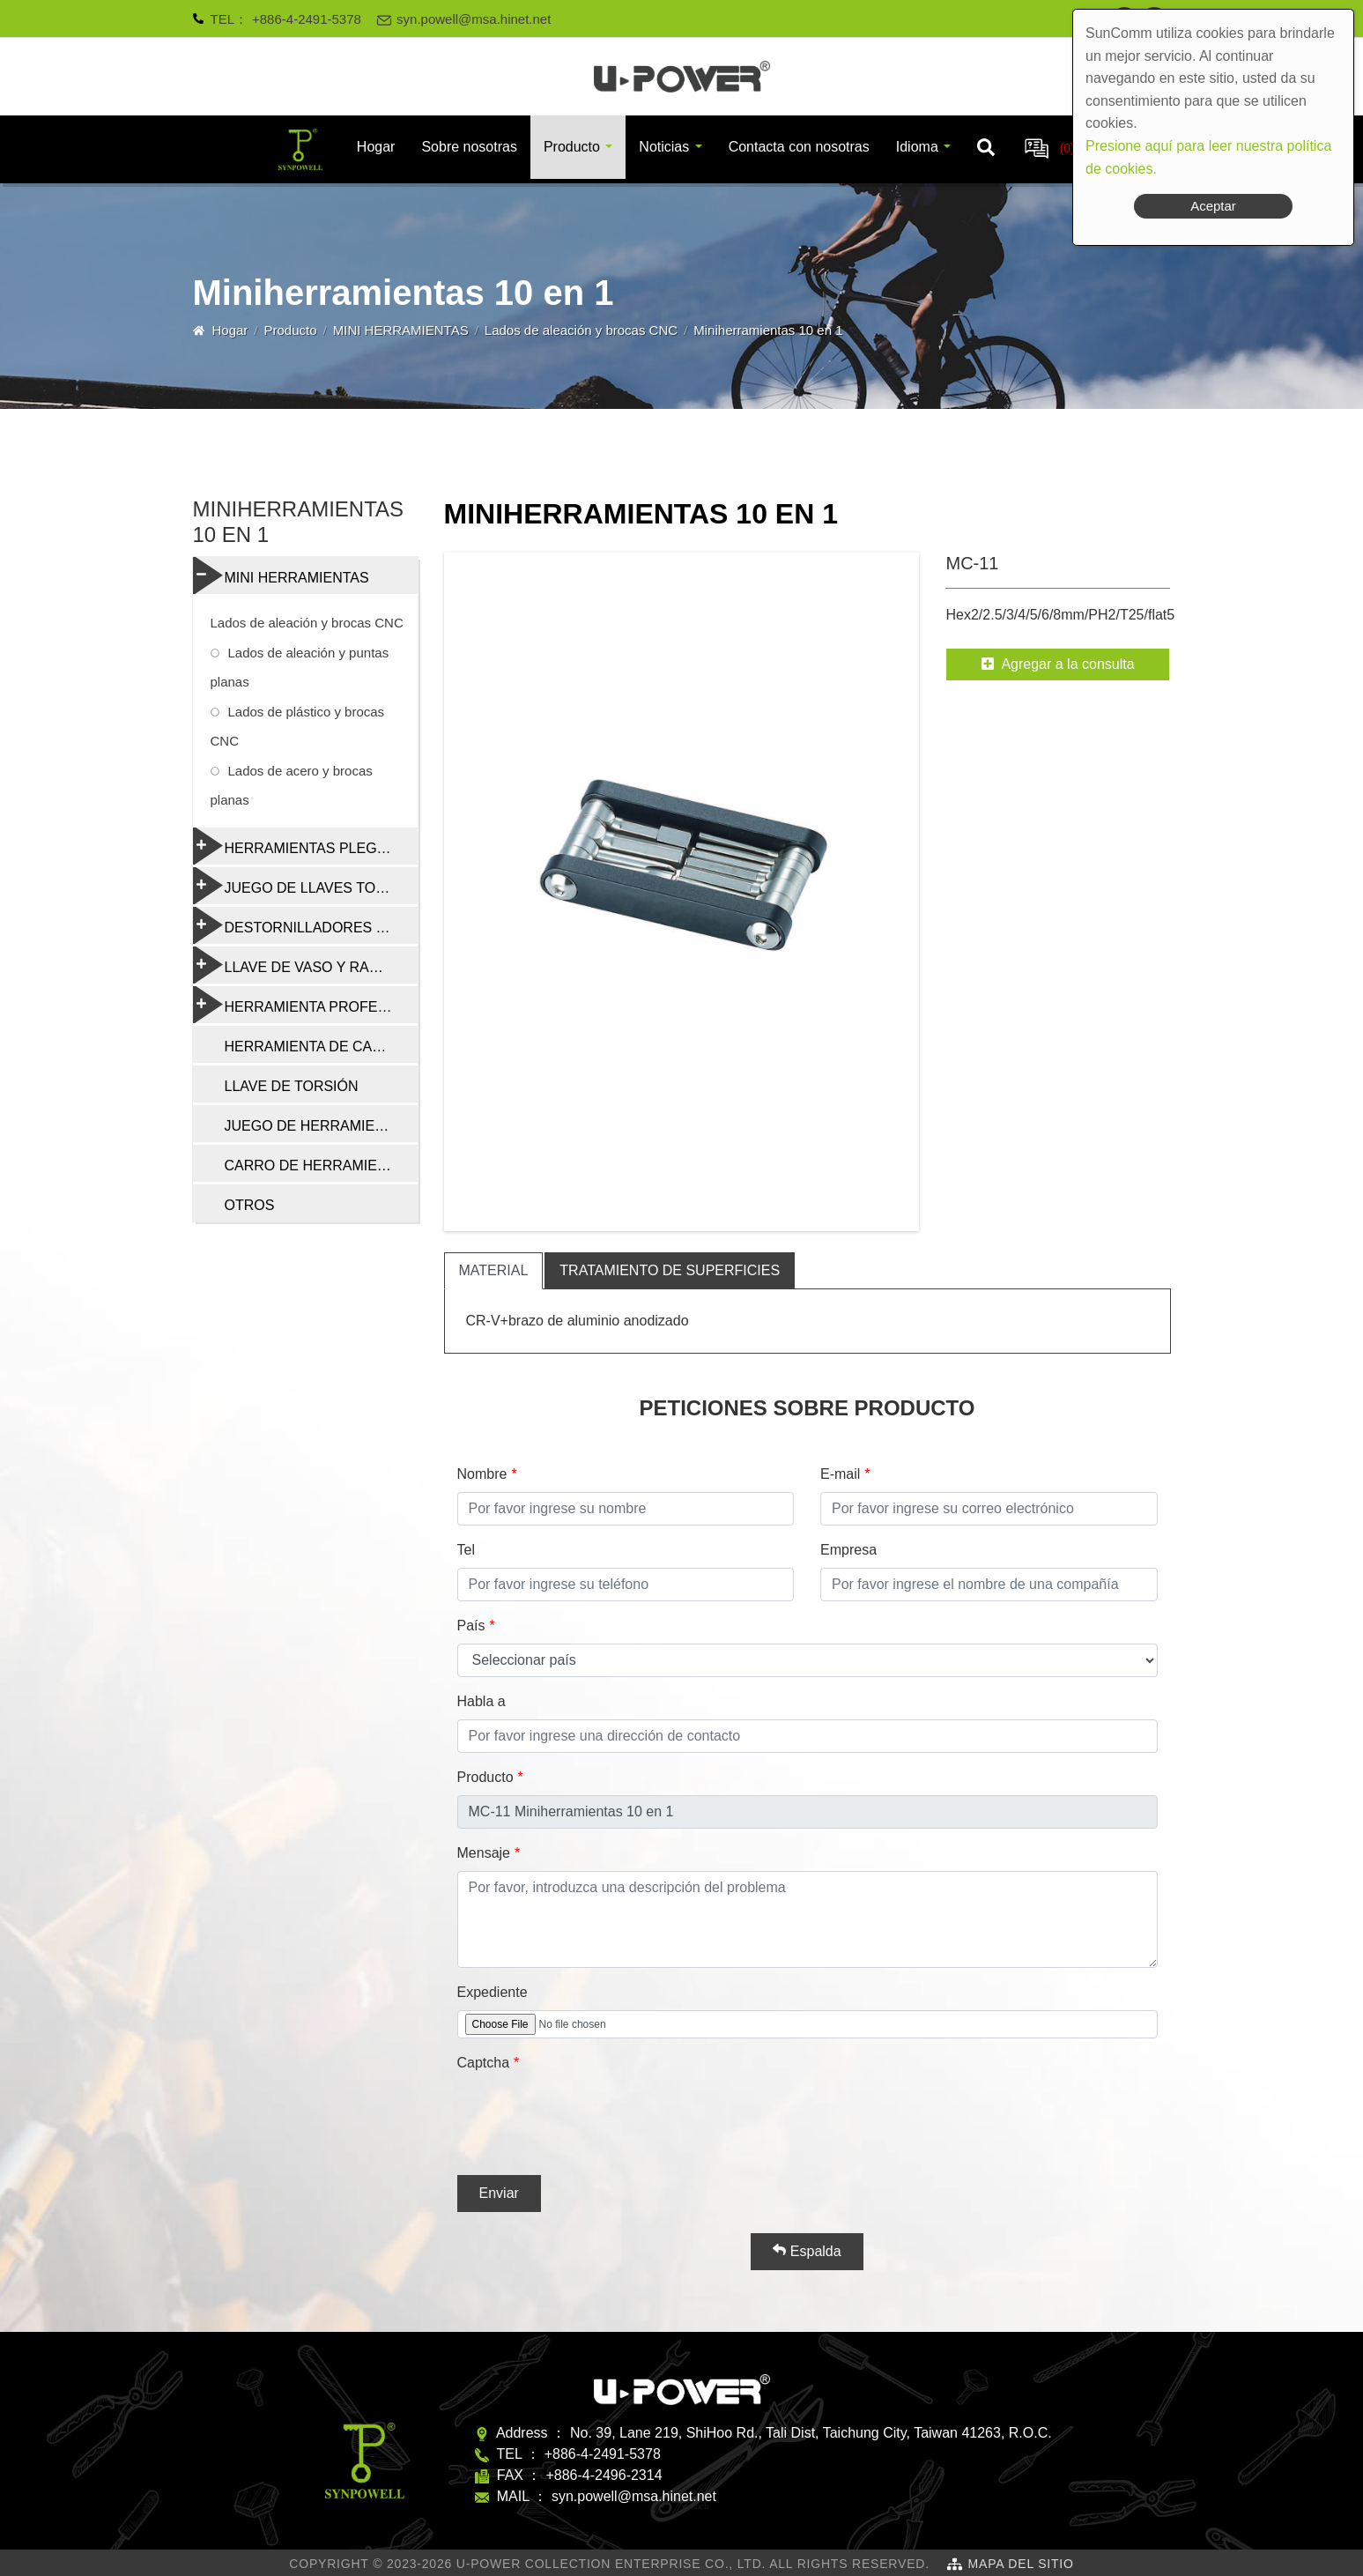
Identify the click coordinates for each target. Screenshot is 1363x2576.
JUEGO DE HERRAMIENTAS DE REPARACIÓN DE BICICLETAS (321, 1125)
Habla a (481, 1701)
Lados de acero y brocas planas (292, 785)
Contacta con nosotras (799, 146)
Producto (572, 146)
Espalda (807, 2251)
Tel (466, 1549)
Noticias (664, 146)
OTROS (250, 1205)
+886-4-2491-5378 (306, 18)
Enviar (499, 2193)
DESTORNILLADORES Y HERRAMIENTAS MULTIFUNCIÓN (305, 925)
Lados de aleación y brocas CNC (581, 330)
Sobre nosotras (469, 146)
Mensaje (483, 1852)
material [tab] (494, 1270)
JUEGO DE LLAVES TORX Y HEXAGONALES (305, 885)
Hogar (376, 146)
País (471, 1625)
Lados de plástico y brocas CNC (298, 726)
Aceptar (1213, 205)
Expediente (492, 1992)
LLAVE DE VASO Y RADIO (294, 965)
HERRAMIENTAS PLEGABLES (305, 846)
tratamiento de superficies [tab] (669, 1270)
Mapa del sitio (1021, 2564)
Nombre (482, 1473)
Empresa (848, 1549)
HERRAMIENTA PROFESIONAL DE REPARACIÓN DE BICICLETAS (305, 1004)
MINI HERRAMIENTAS (401, 330)
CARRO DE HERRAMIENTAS (319, 1165)
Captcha (483, 2062)
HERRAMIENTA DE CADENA (318, 1046)
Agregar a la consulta (1058, 664)
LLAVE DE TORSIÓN (292, 1086)
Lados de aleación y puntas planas (300, 667)
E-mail (840, 1473)
